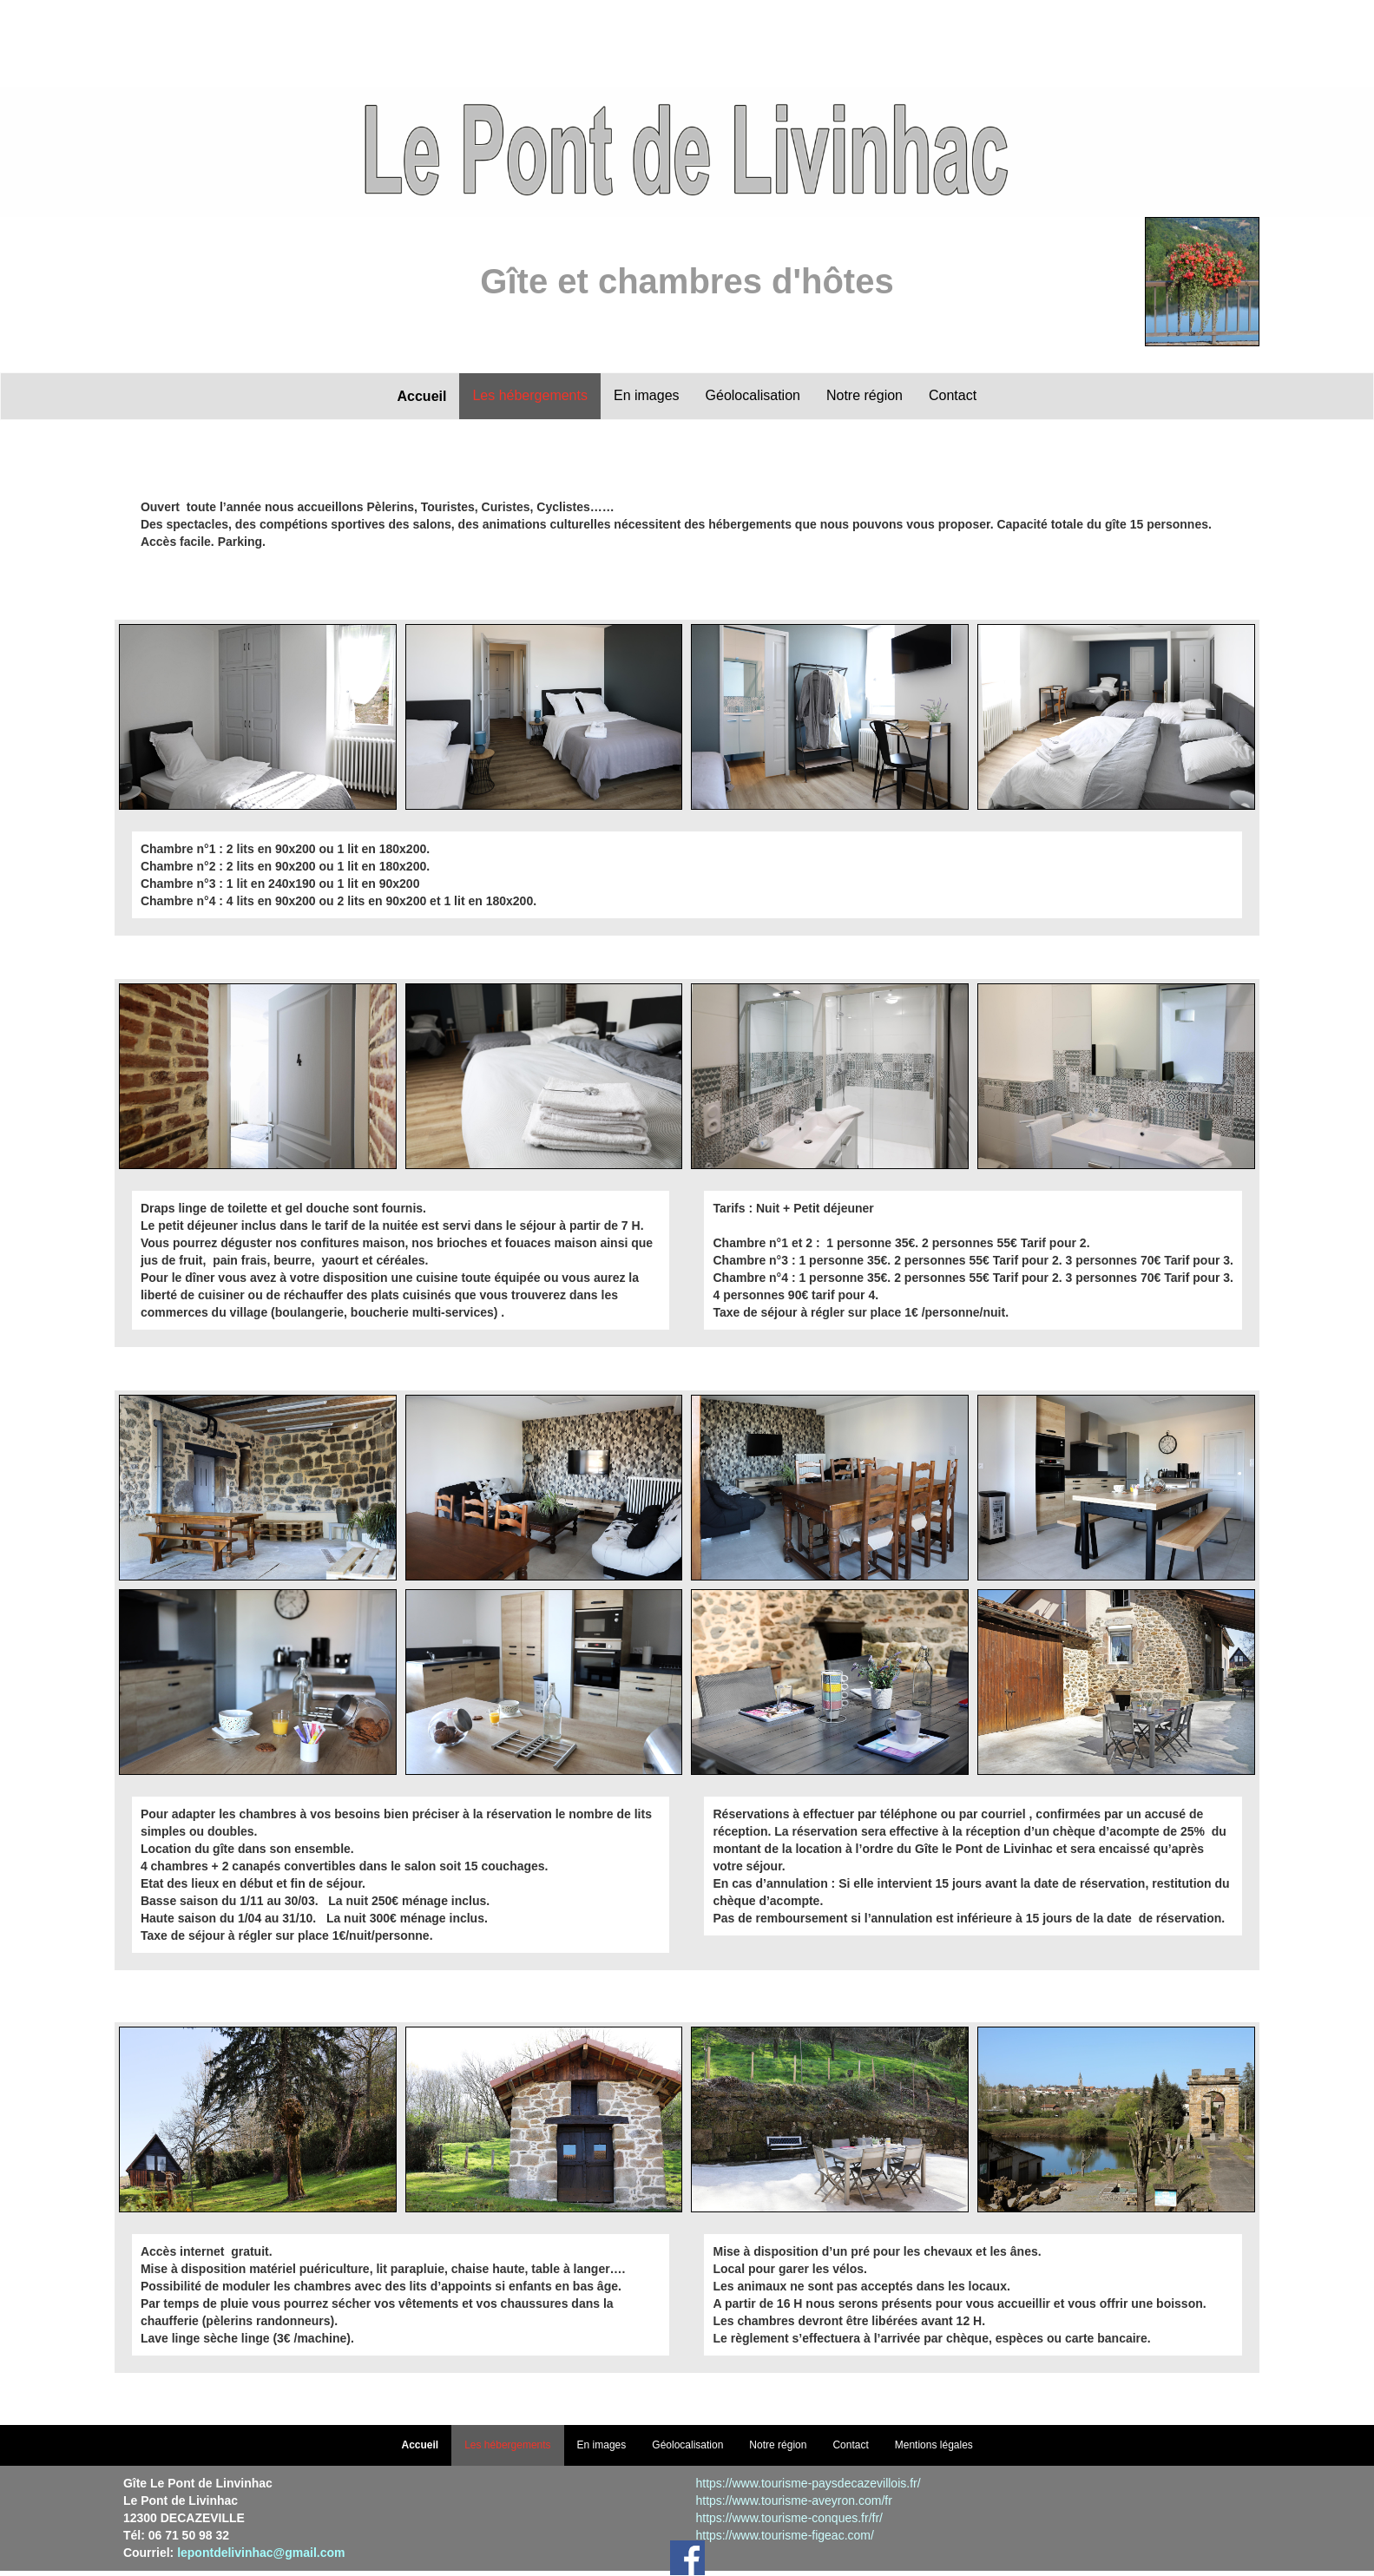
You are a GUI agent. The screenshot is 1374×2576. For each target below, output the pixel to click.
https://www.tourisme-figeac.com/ (784, 2535)
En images (647, 395)
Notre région (864, 395)
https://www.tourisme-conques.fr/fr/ (789, 2518)
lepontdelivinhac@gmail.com (261, 2553)
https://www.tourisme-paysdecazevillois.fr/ (807, 2483)
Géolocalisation (753, 395)
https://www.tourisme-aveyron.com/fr (793, 2500)
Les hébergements (530, 395)
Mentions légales (934, 2445)
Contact (952, 395)
